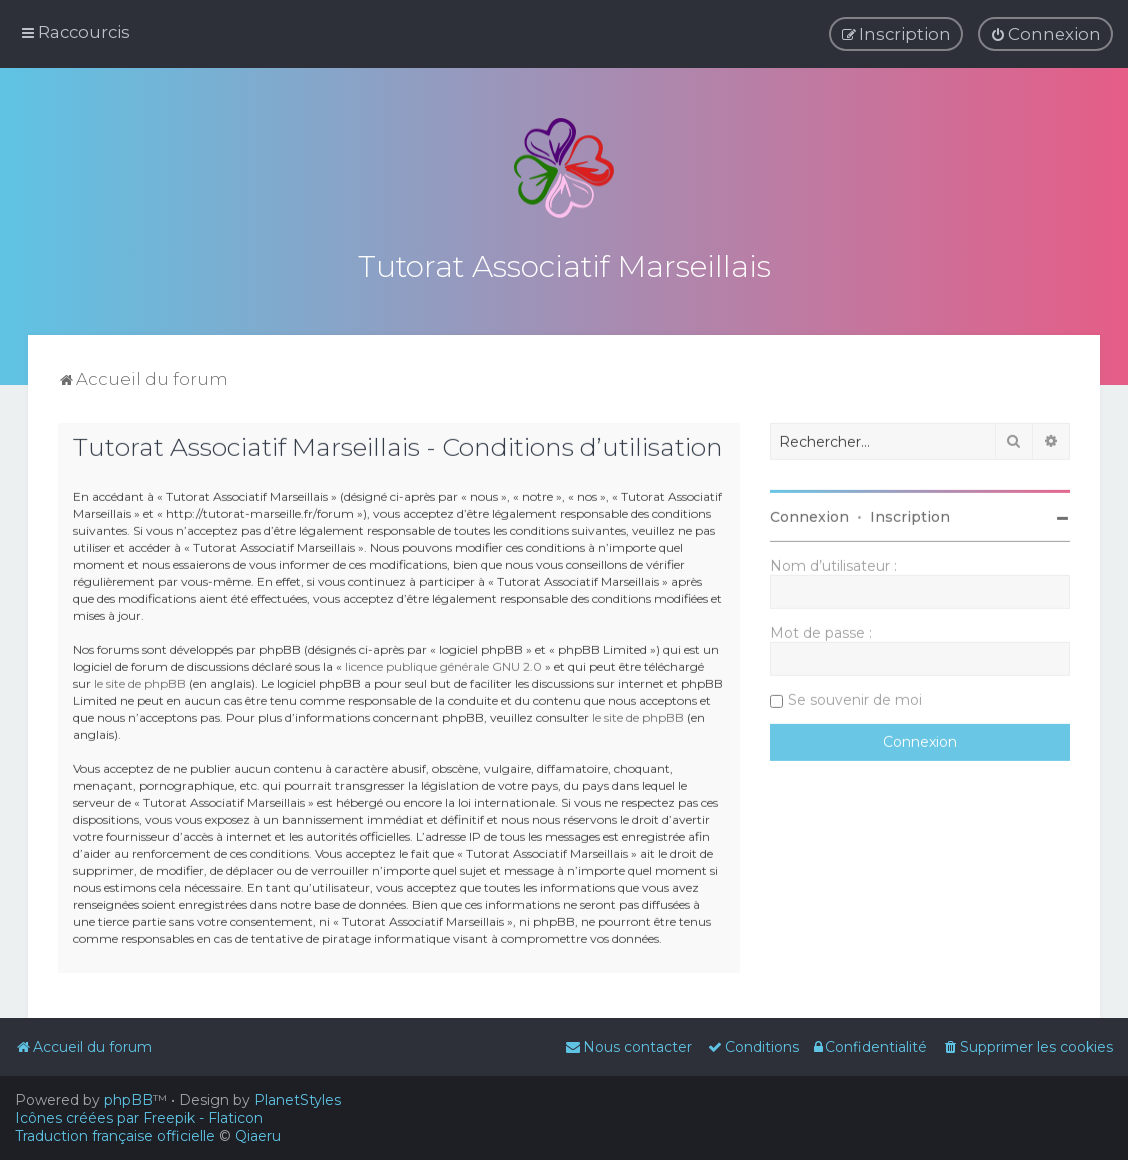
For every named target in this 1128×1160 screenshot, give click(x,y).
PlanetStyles (297, 1100)
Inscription (910, 514)
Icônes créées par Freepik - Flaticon (139, 1118)
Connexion (809, 514)
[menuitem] (1045, 34)
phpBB (128, 1100)
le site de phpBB (140, 679)
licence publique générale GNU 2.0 (443, 662)
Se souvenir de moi (855, 697)
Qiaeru (258, 1136)
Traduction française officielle (115, 1136)
